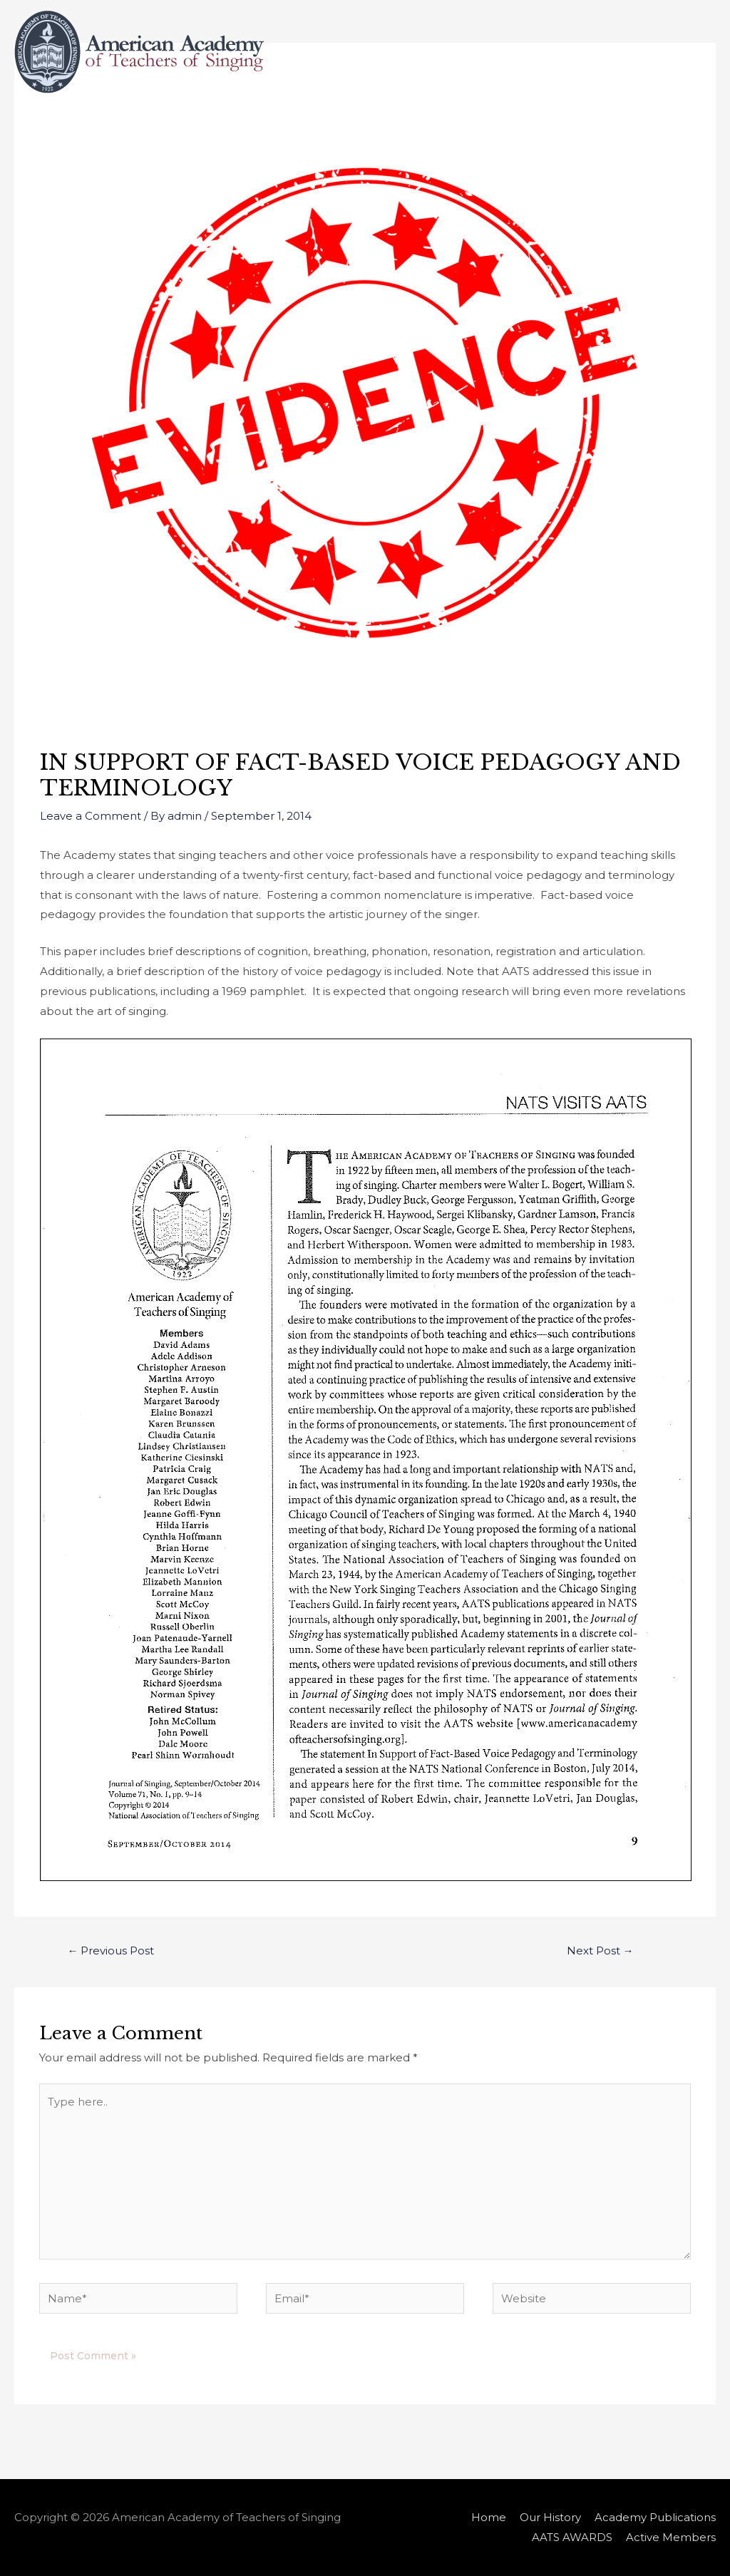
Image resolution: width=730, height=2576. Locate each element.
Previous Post (110, 1950)
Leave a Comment (90, 816)
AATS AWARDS (491, 125)
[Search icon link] (698, 125)
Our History (256, 125)
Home (186, 125)
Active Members (611, 125)
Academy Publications (368, 125)
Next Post (600, 1950)
